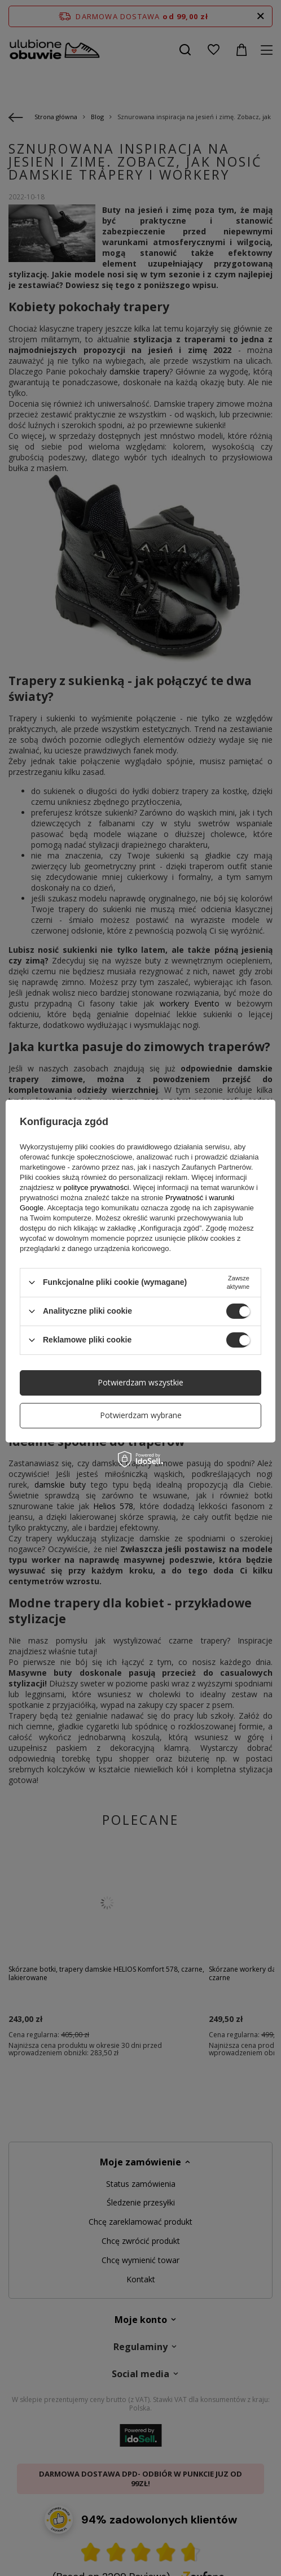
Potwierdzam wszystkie (140, 1382)
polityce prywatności (96, 1187)
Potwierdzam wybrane (141, 1415)
